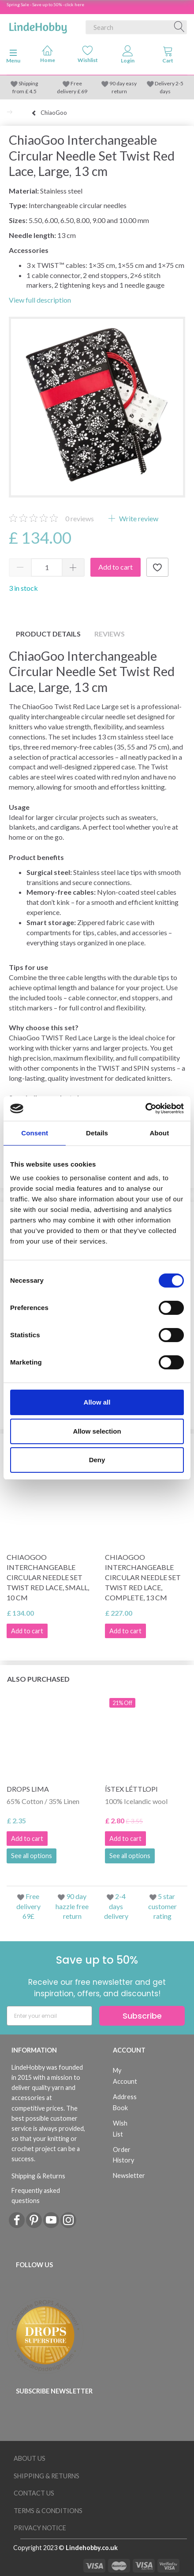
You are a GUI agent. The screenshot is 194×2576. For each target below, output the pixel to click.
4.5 (32, 91)
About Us (29, 2458)
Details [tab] (97, 1133)
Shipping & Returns (38, 2176)
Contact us (34, 2493)
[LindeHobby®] (38, 25)
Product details (48, 633)
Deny (97, 1460)
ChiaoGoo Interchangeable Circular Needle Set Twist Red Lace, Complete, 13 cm (143, 1577)
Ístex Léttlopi (131, 1789)
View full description (40, 300)
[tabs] (168, 56)
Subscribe (142, 2015)
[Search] (179, 27)
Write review (138, 518)
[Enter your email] (49, 2016)
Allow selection (97, 1431)
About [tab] (159, 1133)
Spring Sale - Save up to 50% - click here (45, 4)
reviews (79, 518)
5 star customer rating (162, 1906)
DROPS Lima (28, 1789)
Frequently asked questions (35, 2195)
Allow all (97, 1402)
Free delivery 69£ (28, 1906)
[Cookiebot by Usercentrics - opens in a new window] (145, 1108)
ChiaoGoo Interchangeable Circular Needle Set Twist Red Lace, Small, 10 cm (48, 1577)
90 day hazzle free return (72, 1906)
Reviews (109, 633)
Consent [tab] (34, 1133)
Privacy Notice (40, 2528)
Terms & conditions (48, 2510)
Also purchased (38, 1679)
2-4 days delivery (116, 1906)
